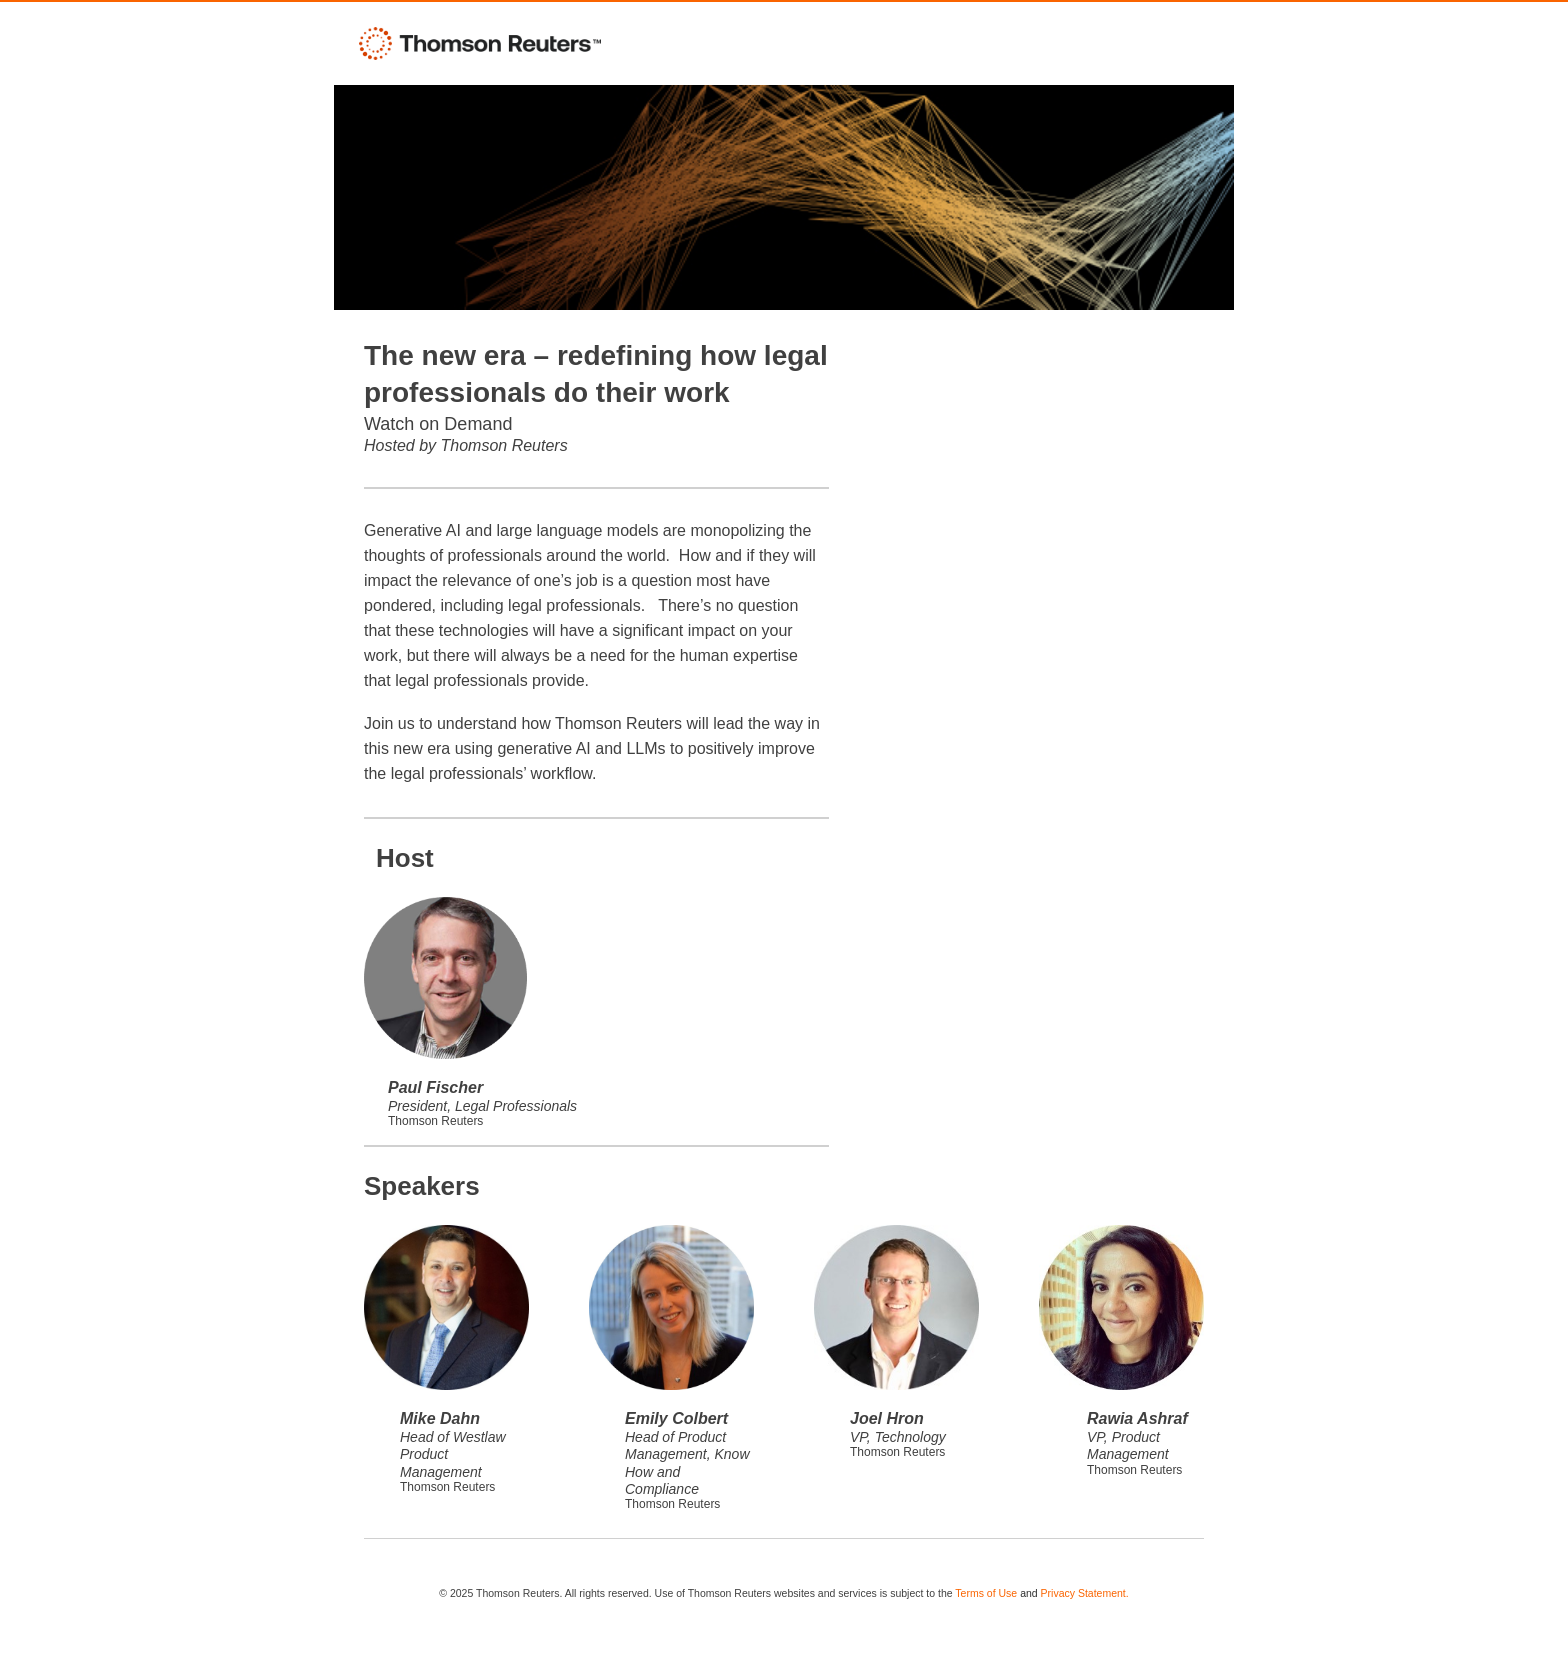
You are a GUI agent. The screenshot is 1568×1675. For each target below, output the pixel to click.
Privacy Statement (1083, 1593)
